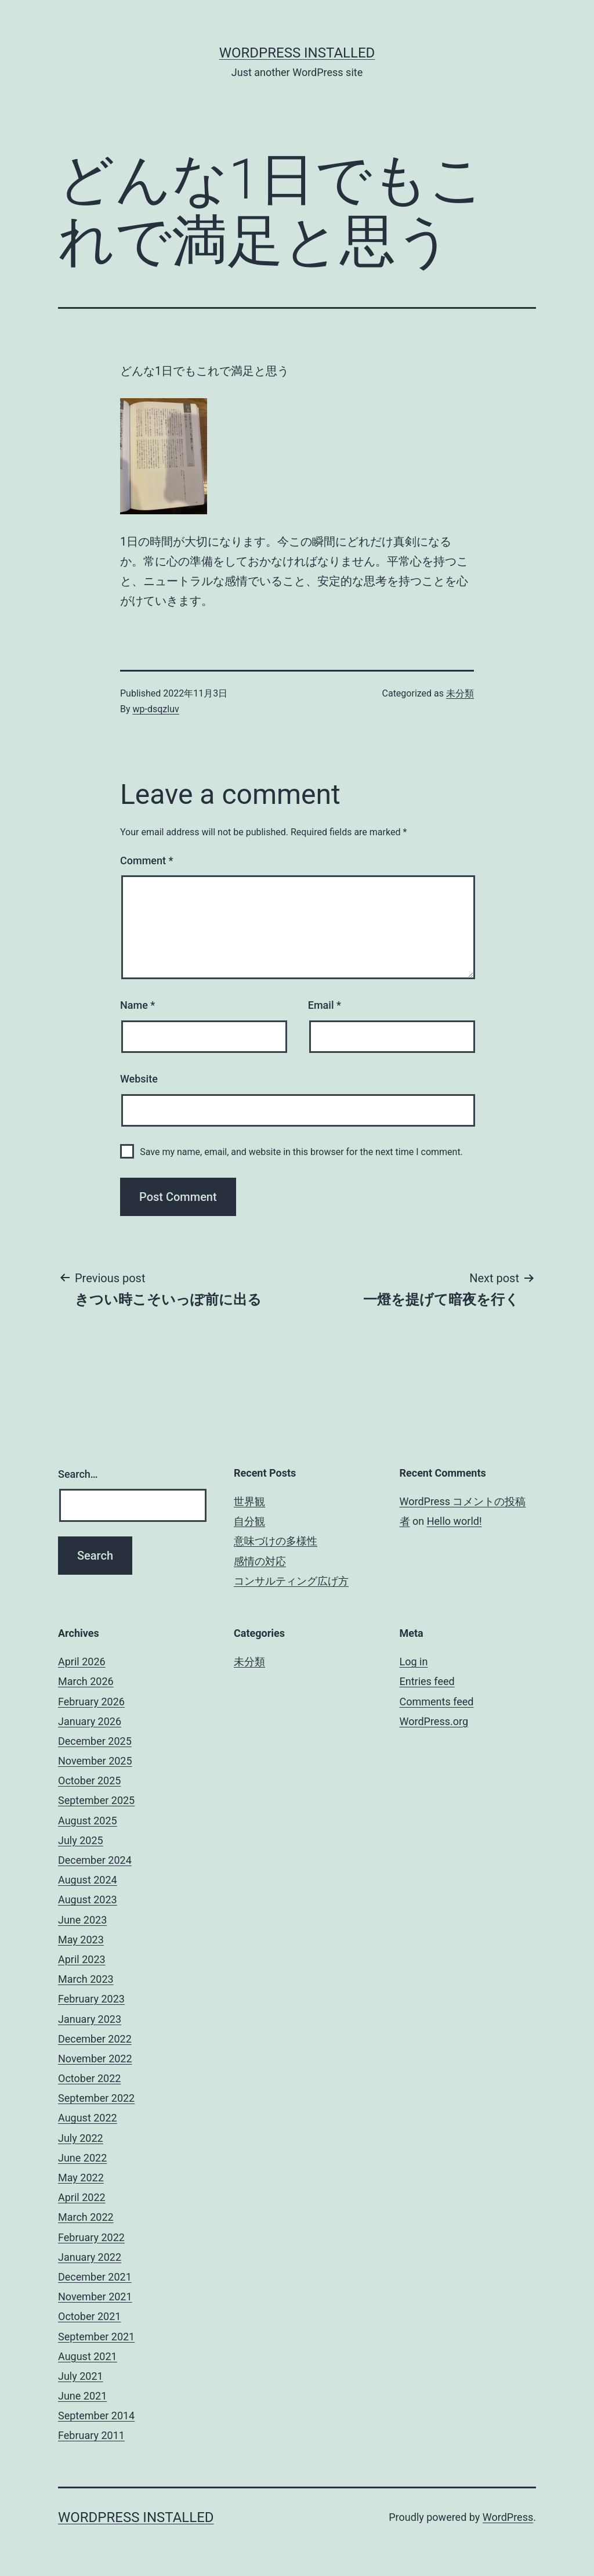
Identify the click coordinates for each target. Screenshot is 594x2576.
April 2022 (82, 2197)
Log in (414, 1661)
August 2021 (87, 2356)
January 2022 (89, 2257)
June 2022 (82, 2158)
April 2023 (82, 1959)
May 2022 (81, 2177)
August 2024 (87, 1880)
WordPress (508, 2517)
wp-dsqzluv (156, 709)
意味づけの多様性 (275, 1541)
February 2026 (91, 1701)
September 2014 (96, 2415)
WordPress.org (434, 1721)
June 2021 (82, 2396)
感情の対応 (260, 1561)
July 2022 (80, 2138)
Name (137, 1005)
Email (324, 1005)
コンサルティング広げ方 (291, 1581)
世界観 (249, 1501)
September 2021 (96, 2336)
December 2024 (95, 1860)
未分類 (460, 693)
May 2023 (81, 1939)
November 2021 (95, 2296)
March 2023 (86, 1979)
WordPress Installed (297, 53)
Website (139, 1079)
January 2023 (89, 2019)
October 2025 (89, 1780)
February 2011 (91, 2435)
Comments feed (437, 1701)
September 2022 (96, 2098)
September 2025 (96, 1800)
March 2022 (86, 2217)
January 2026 (89, 1721)
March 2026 (86, 1681)
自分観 (249, 1521)
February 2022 (91, 2237)
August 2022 (87, 2118)
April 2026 (82, 1661)
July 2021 (80, 2376)
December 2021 (95, 2277)
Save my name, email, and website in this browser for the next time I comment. (301, 1151)
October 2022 (89, 2078)
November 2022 (95, 2058)
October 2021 (89, 2316)
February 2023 (91, 1999)
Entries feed (427, 1681)
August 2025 (87, 1820)
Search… (78, 1474)
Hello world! (454, 1521)
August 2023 (87, 1899)
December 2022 (95, 2039)
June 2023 (82, 1920)
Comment (146, 860)
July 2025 (80, 1840)
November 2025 (95, 1761)
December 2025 (95, 1741)
